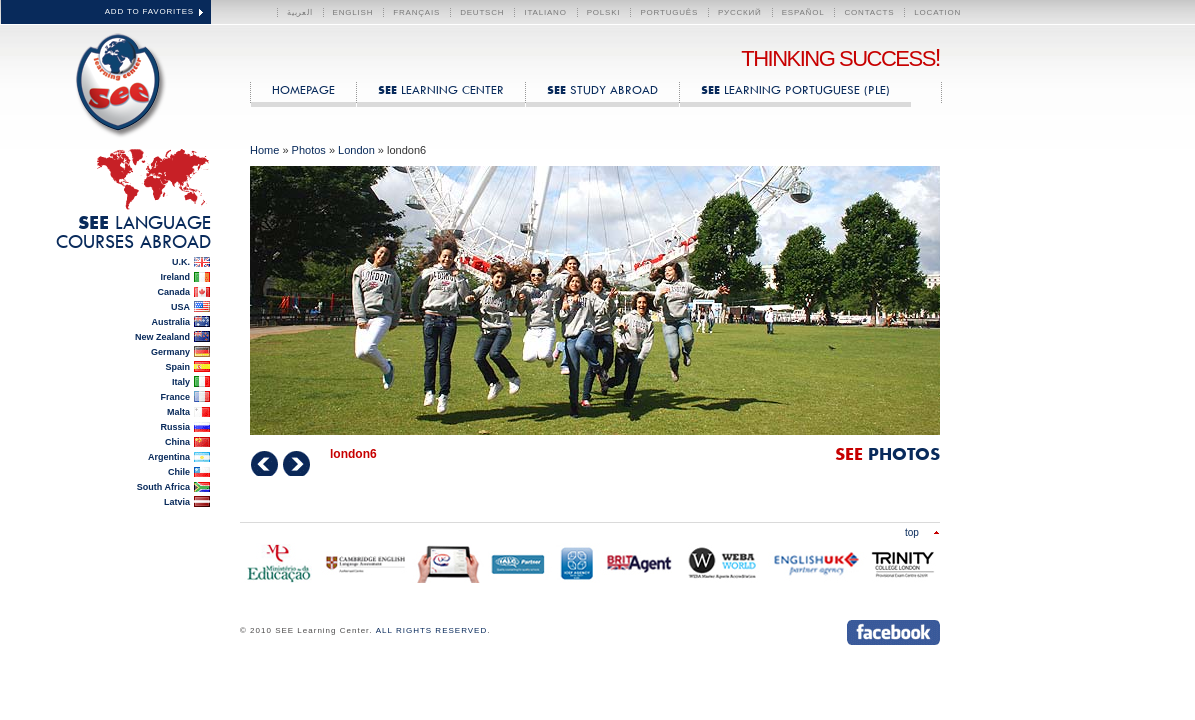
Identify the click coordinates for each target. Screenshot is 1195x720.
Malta (178, 412)
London (356, 150)
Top (912, 532)
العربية (300, 12)
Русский (740, 12)
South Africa (163, 487)
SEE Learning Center (116, 81)
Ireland (175, 277)
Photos (309, 150)
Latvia (177, 502)
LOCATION (937, 12)
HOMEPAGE (303, 89)
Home (264, 150)
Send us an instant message (807, 632)
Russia (175, 427)
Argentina (169, 457)
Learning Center (441, 89)
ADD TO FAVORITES (149, 11)
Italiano (545, 12)
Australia (170, 322)
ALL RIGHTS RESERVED (431, 630)
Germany (170, 352)
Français (416, 12)
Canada (173, 292)
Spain (177, 367)
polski (604, 12)
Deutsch (482, 12)
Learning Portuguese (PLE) (795, 89)
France (175, 397)
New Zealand (162, 337)
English (353, 12)
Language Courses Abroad (133, 232)
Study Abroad (602, 89)
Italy (181, 382)
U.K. (181, 262)
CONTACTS (869, 12)
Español (803, 12)
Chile (179, 472)
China (177, 442)
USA (180, 307)
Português (669, 12)
